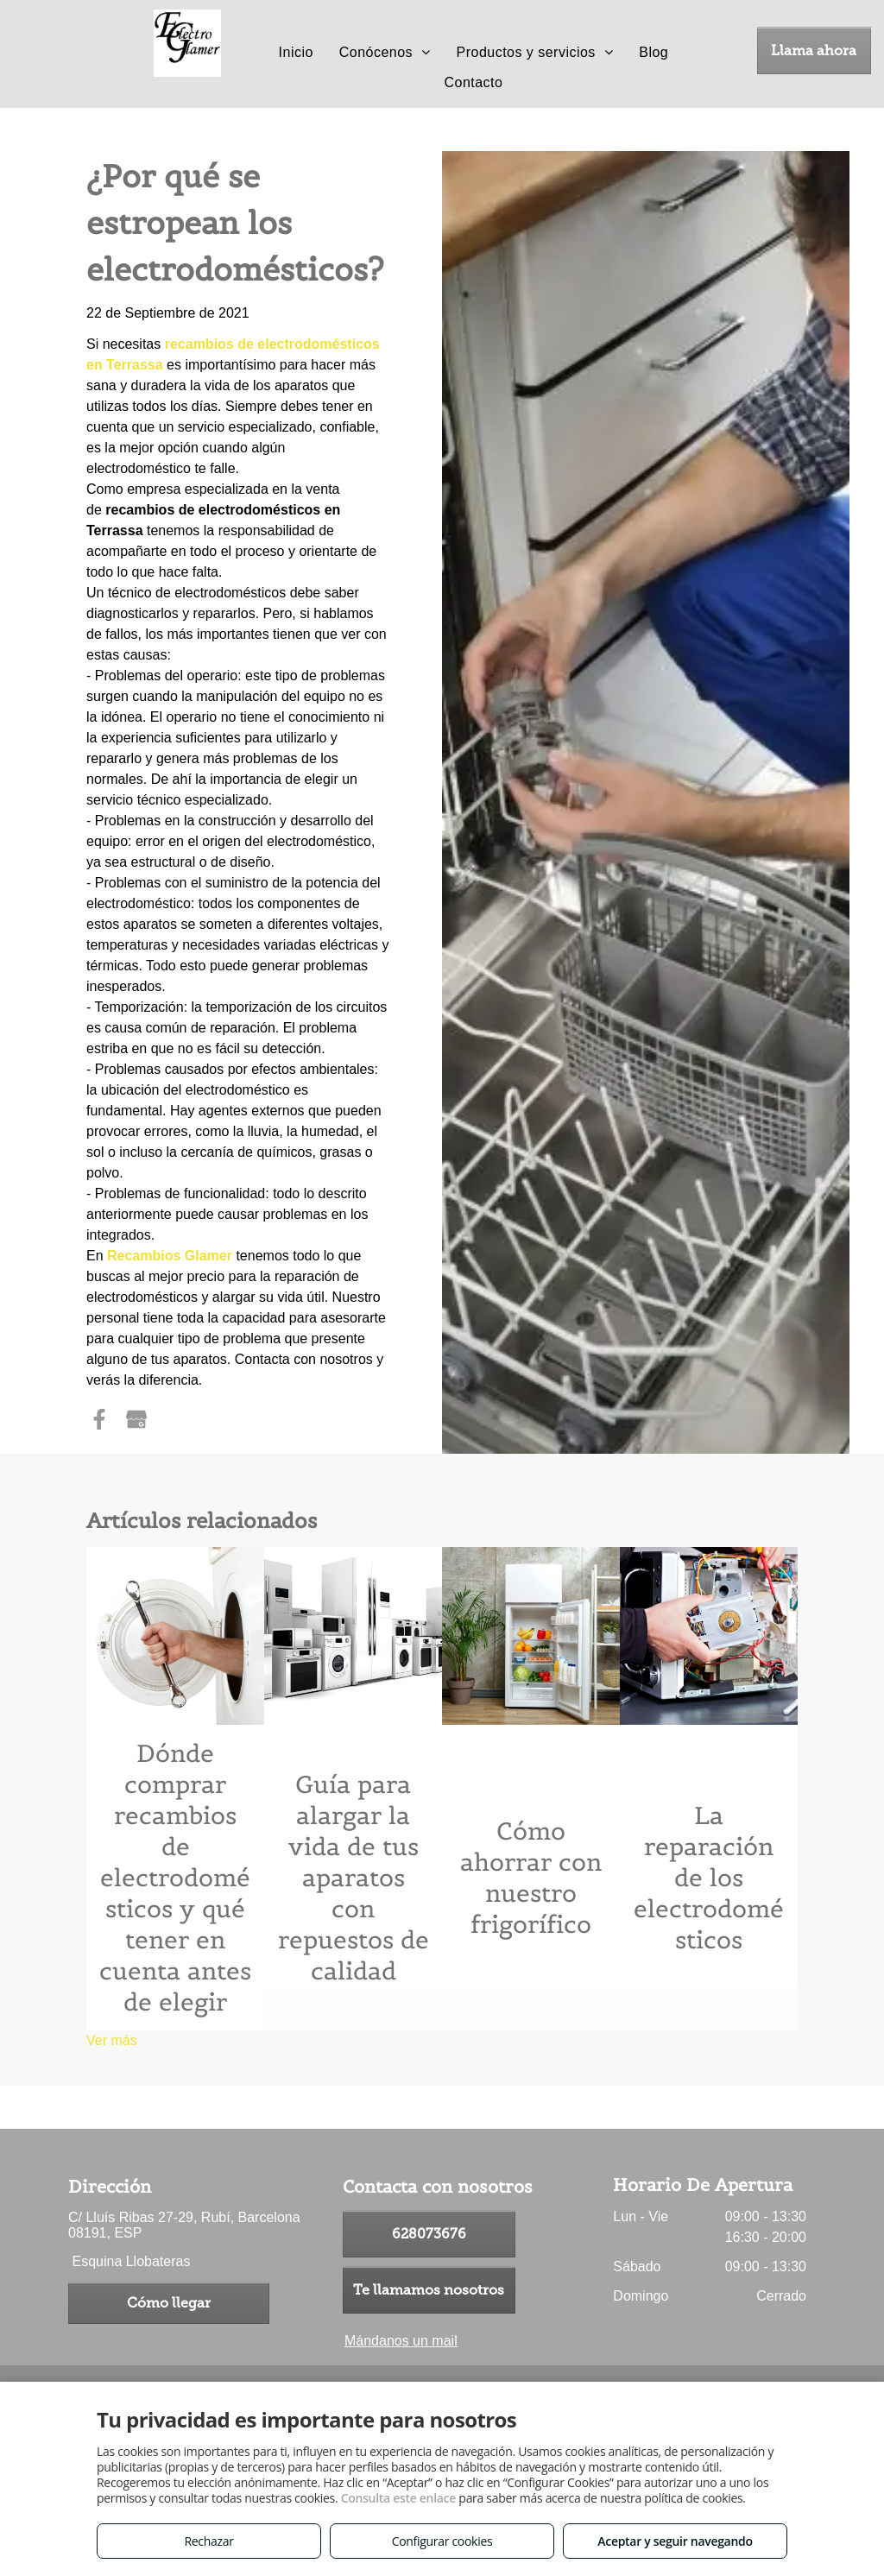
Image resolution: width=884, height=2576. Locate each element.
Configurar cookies (442, 2541)
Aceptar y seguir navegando (674, 2541)
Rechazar (208, 2541)
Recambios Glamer (169, 1255)
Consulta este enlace (398, 2498)
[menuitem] (296, 52)
